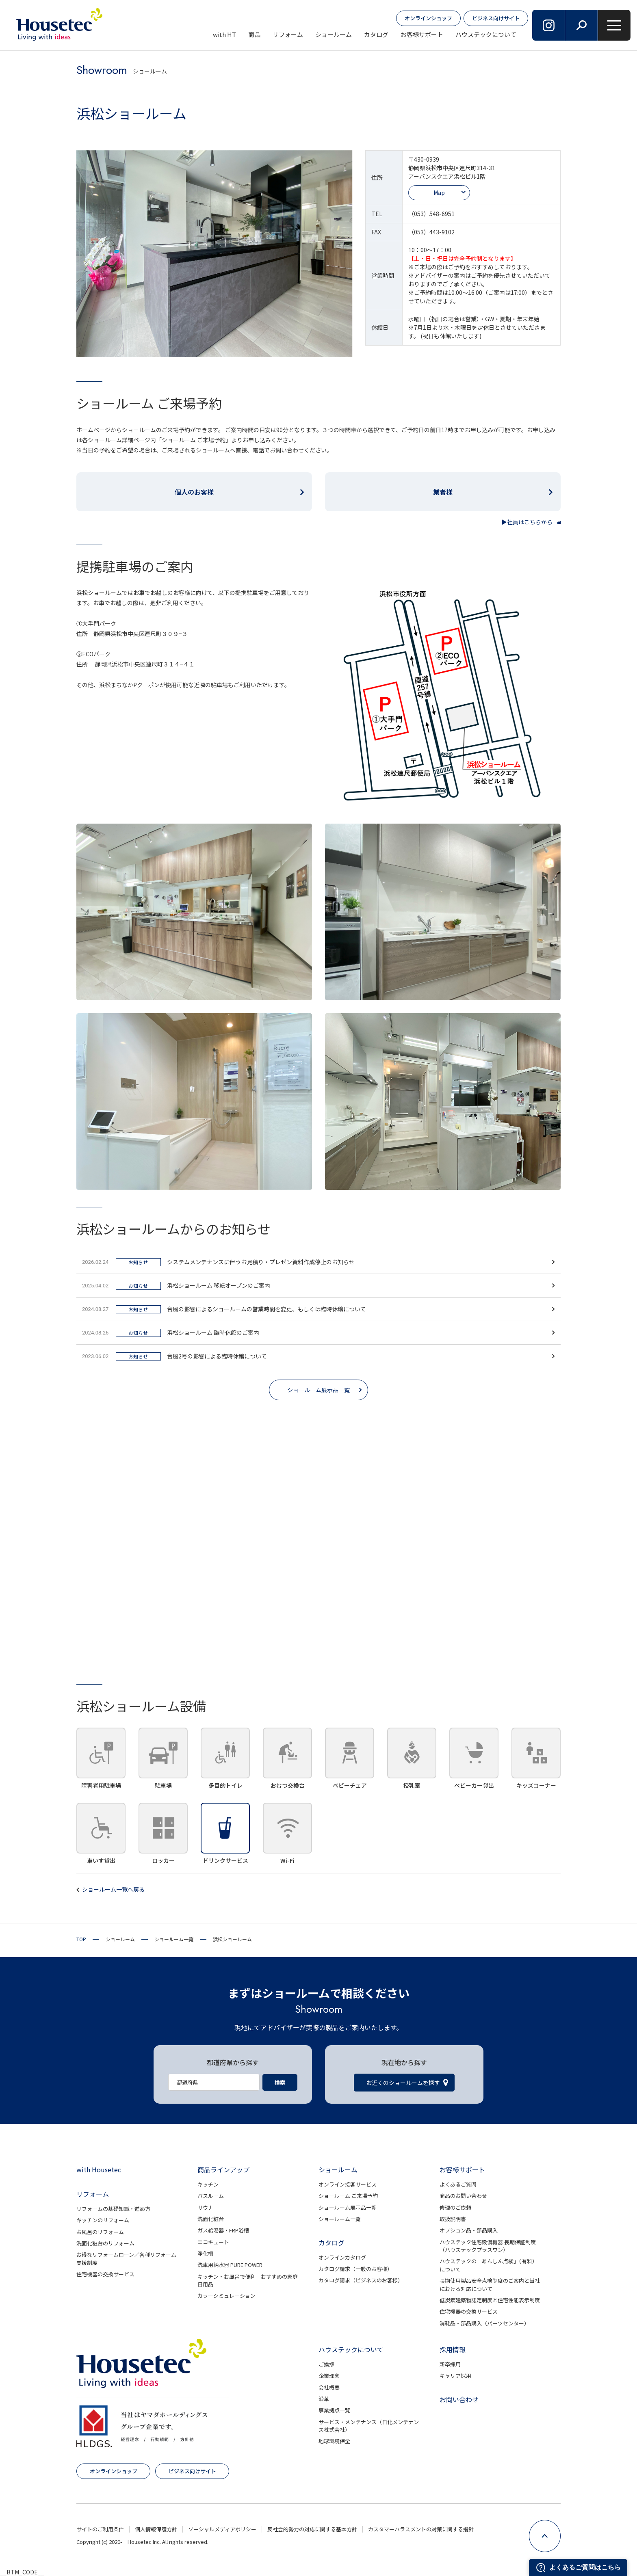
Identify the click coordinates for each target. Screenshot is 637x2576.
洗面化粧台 (210, 2219)
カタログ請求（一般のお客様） (355, 2269)
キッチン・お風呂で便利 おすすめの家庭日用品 (247, 2280)
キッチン (208, 2184)
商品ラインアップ (223, 2169)
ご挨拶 (326, 2364)
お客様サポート (422, 34)
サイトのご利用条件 (100, 2529)
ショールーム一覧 (339, 2219)
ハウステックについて (485, 34)
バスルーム (210, 2196)
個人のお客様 (194, 492)
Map (439, 192)
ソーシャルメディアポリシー (222, 2529)
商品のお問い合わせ (463, 2196)
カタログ (376, 34)
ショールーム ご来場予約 (348, 2196)
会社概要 (329, 2387)
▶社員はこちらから (526, 522)
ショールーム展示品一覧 (318, 1390)
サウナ (205, 2207)
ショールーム (333, 34)
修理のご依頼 (455, 2207)
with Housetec (98, 2169)
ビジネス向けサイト (496, 18)
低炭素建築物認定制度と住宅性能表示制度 (490, 2300)
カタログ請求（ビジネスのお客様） (360, 2280)
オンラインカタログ (342, 2257)
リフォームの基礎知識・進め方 (113, 2209)
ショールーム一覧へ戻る (113, 1889)
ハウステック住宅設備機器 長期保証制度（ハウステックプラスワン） (488, 2246)
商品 (254, 34)
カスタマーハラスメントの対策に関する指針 (421, 2529)
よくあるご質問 (458, 2184)
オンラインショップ (428, 18)
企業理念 (329, 2375)
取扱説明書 (453, 2219)
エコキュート (213, 2242)
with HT (224, 34)
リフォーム (288, 34)
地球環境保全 (334, 2441)
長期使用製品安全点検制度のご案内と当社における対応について (490, 2285)
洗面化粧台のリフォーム (105, 2243)
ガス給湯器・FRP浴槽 (223, 2230)
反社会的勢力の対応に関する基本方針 (312, 2529)
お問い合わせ (459, 2399)
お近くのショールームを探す (403, 2083)
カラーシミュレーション (226, 2295)
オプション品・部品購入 (469, 2230)
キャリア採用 (455, 2375)
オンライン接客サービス (347, 2184)
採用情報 (453, 2349)
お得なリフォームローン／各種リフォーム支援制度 (126, 2259)
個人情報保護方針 (156, 2529)
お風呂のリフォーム (100, 2232)
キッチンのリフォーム (102, 2220)
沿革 (323, 2399)
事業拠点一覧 (334, 2410)
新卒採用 (450, 2364)
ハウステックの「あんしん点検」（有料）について (488, 2265)
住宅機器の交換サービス (105, 2274)
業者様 (443, 492)
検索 (280, 2082)
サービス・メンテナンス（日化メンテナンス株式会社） (368, 2426)
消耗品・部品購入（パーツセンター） (484, 2323)
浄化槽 (205, 2253)
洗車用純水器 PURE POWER (229, 2265)
